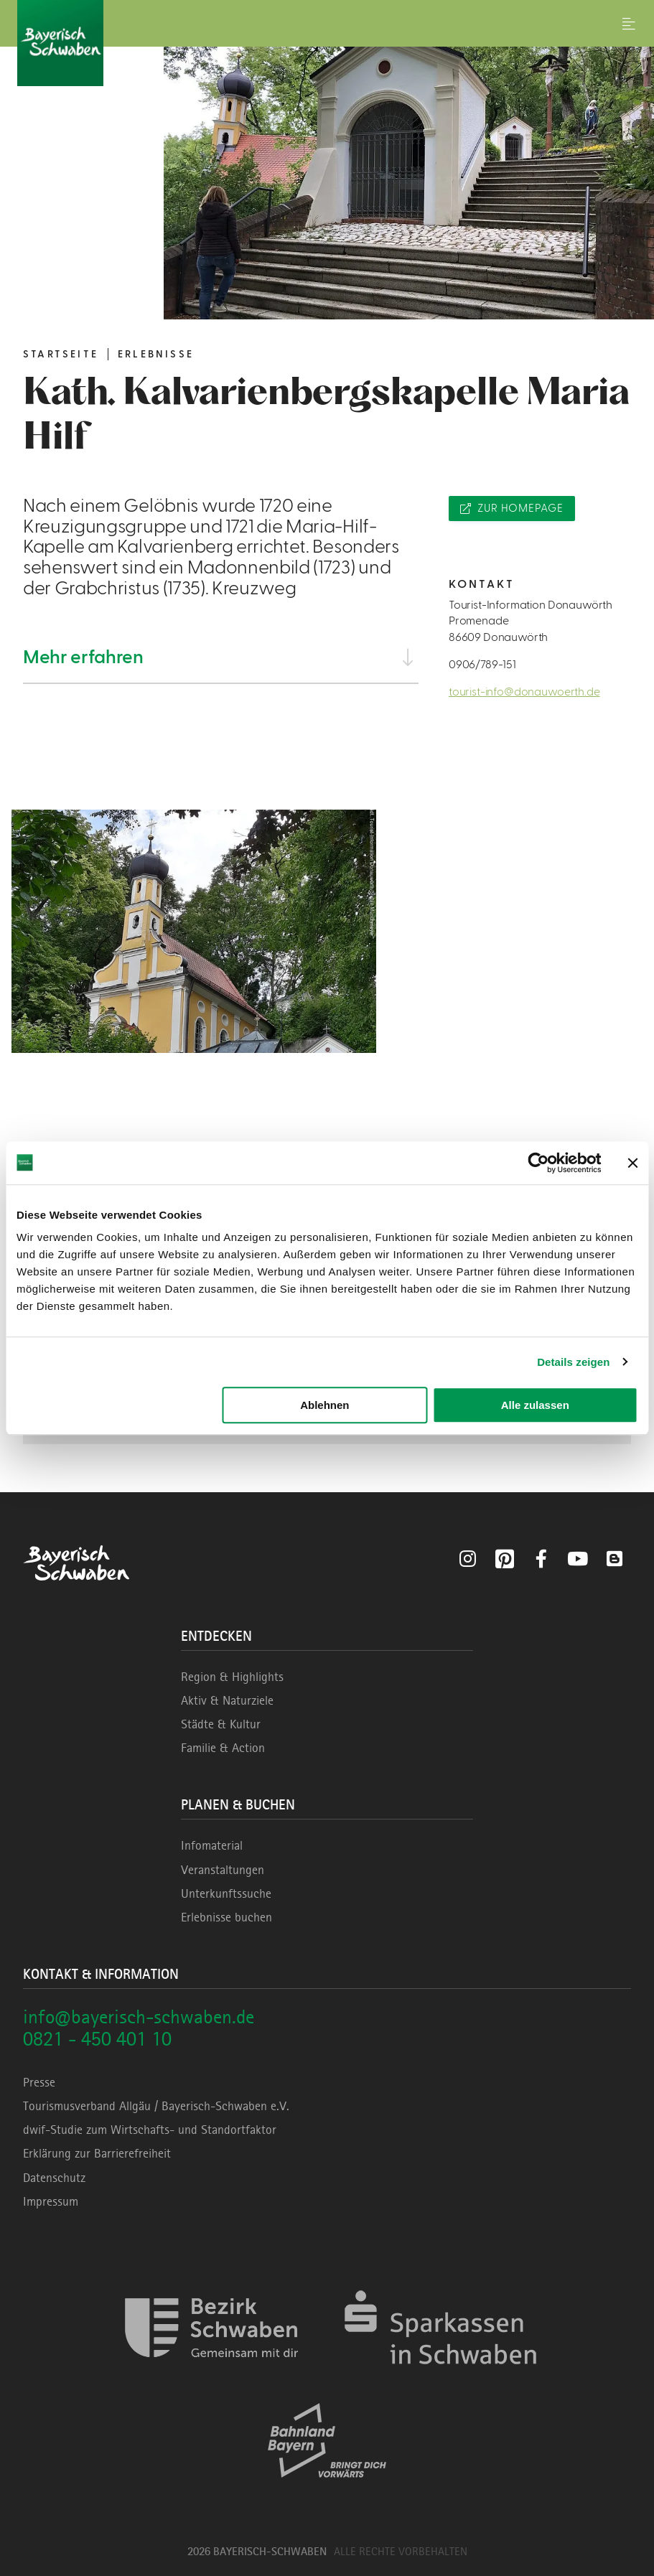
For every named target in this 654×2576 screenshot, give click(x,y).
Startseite (60, 355)
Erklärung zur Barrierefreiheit (97, 2153)
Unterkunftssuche (226, 1893)
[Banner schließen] (632, 1163)
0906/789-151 (482, 664)
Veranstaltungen (222, 1870)
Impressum (50, 2201)
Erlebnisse (156, 355)
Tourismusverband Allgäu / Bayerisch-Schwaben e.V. (156, 2106)
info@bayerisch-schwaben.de (138, 2016)
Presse (39, 2082)
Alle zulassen (535, 1405)
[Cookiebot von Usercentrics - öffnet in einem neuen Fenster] (538, 1163)
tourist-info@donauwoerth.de (524, 692)
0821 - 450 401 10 (97, 2039)
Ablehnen (324, 1405)
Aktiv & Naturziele (227, 1700)
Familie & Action (223, 1748)
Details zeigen (573, 1362)
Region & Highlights (232, 1676)
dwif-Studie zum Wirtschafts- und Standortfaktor (149, 2129)
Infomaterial (212, 1845)
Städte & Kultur (221, 1724)
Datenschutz (54, 2177)
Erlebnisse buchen (226, 1917)
